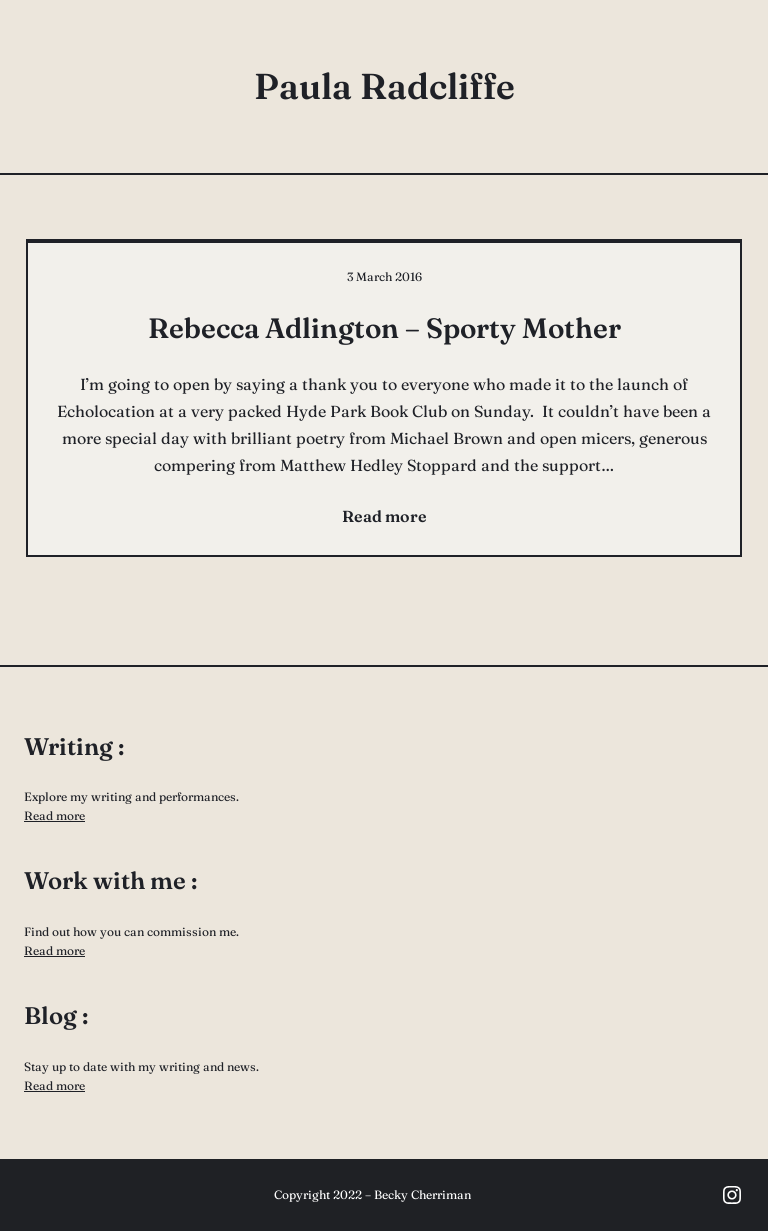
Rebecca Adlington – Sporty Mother (384, 328)
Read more (54, 815)
